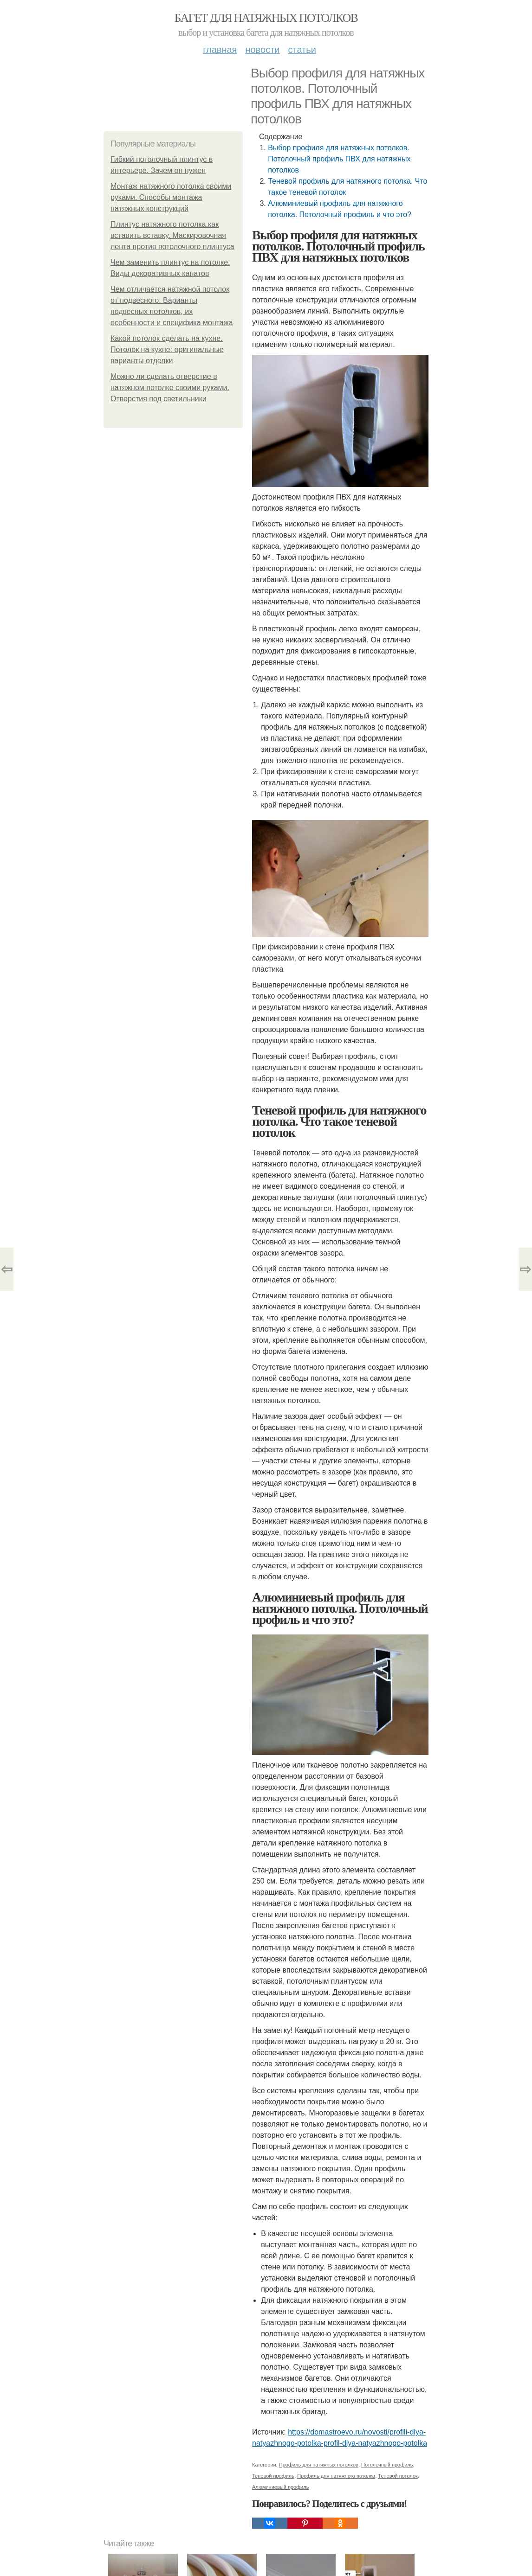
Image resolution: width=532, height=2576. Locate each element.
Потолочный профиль (387, 2464)
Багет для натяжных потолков (266, 18)
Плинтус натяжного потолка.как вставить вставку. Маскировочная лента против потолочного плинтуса (172, 235)
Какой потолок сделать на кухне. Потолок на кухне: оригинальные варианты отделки (167, 349)
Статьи (302, 50)
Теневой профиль (273, 2476)
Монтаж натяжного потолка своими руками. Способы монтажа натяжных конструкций (170, 197)
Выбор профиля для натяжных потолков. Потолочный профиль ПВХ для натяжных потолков (339, 159)
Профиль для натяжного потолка (336, 2476)
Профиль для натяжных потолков (318, 2464)
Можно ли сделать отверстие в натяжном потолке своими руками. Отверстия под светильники (169, 387)
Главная (220, 50)
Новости (262, 50)
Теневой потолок (398, 2476)
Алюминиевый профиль (280, 2487)
